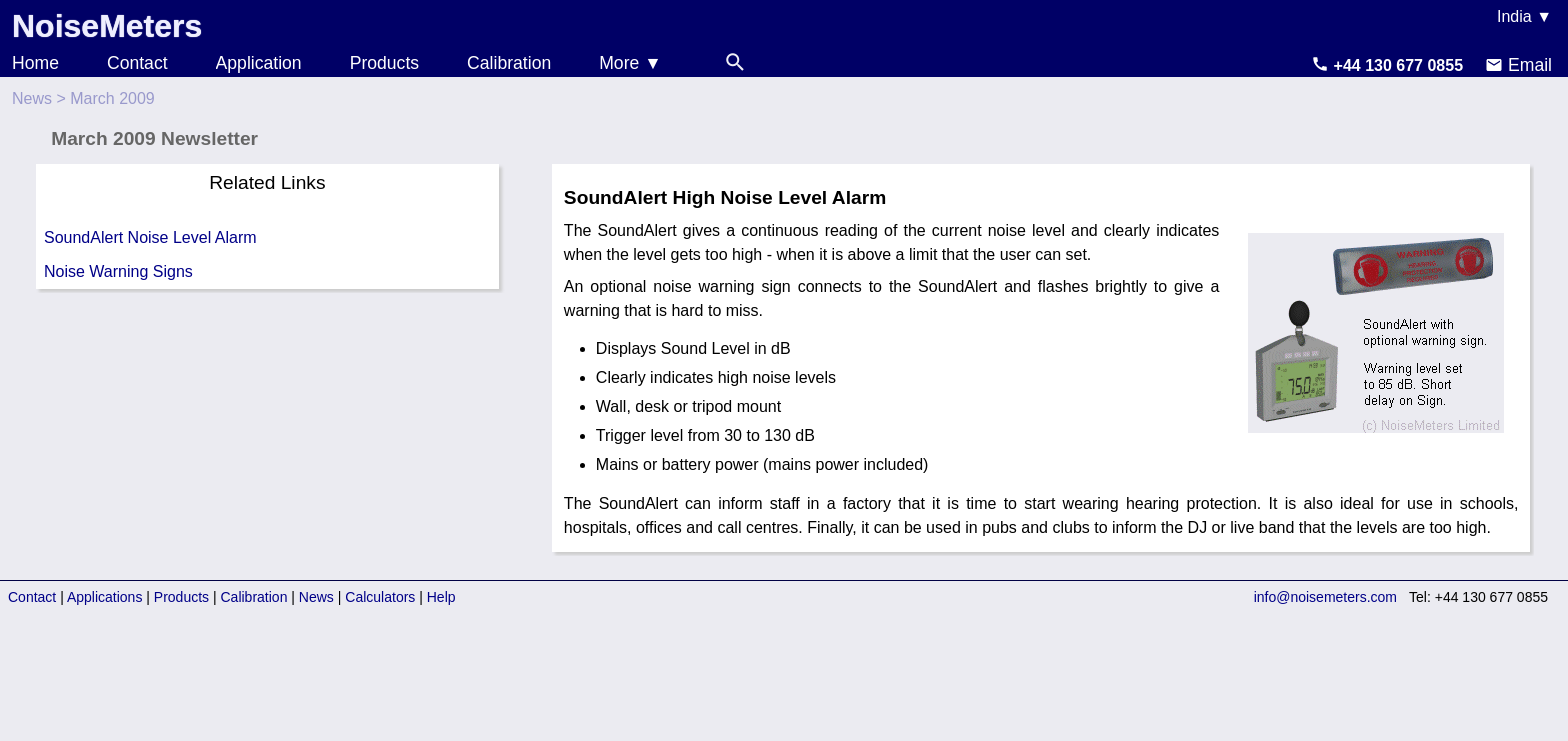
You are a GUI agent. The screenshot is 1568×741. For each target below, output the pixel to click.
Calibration (509, 63)
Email (1518, 65)
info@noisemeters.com (1325, 597)
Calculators (380, 597)
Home (35, 63)
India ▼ (1524, 16)
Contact (137, 63)
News (32, 98)
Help (441, 597)
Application (259, 63)
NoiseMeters (107, 26)
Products (384, 63)
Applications (105, 597)
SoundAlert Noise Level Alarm (150, 237)
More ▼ (630, 63)
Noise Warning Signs (118, 271)
